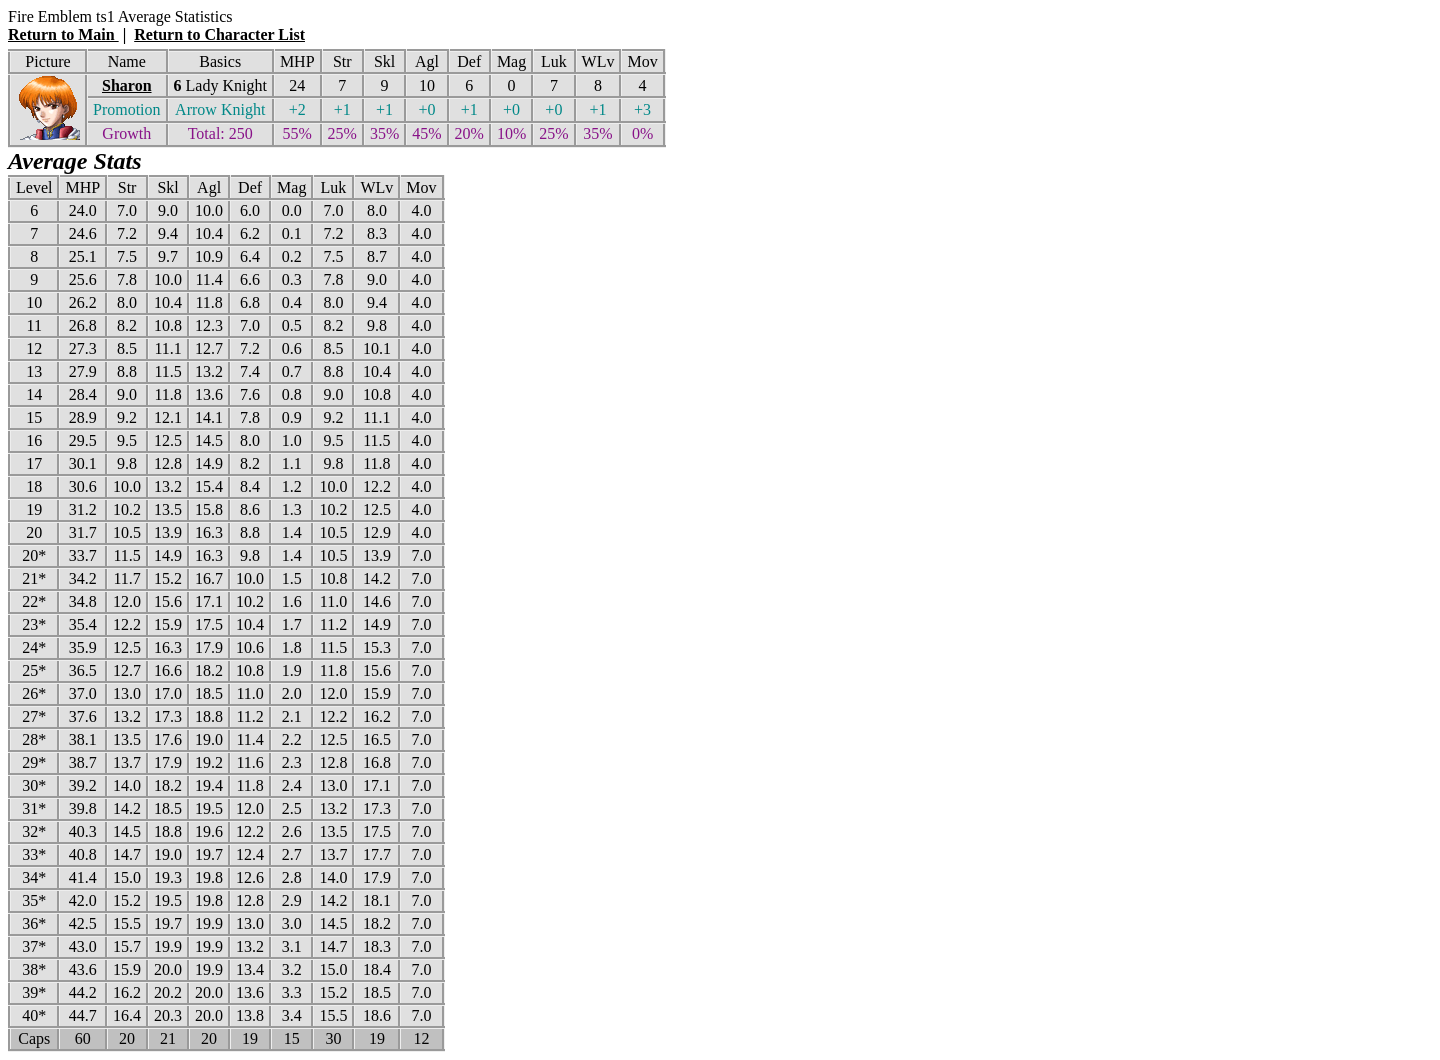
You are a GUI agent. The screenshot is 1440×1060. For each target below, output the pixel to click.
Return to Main (63, 34)
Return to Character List (219, 34)
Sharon (127, 85)
